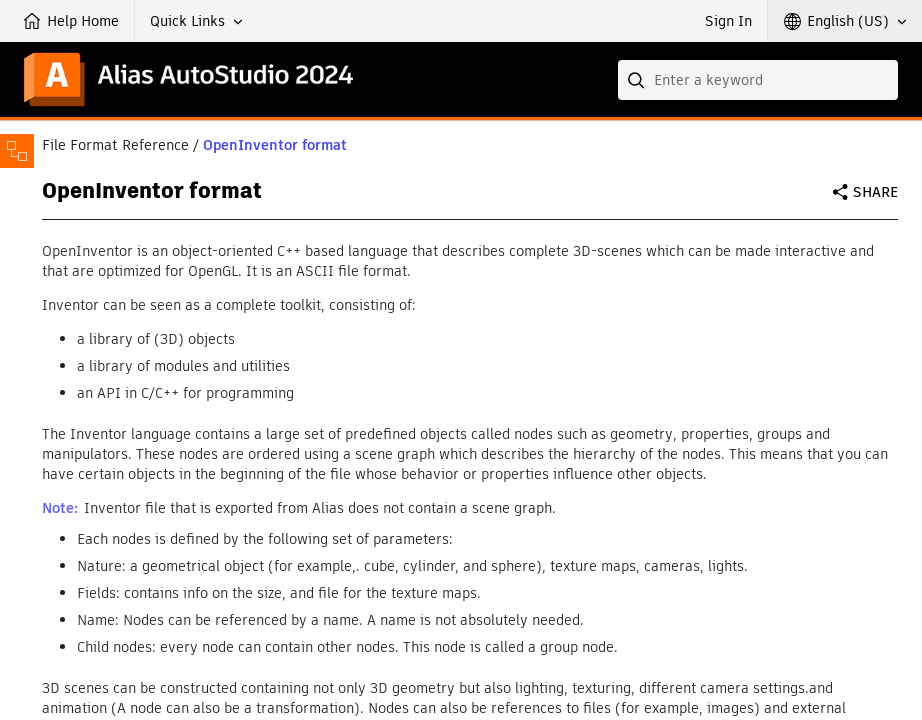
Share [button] (875, 192)
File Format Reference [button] (115, 145)
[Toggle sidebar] (17, 151)
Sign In (728, 21)
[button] (196, 21)
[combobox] (758, 80)
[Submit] (638, 80)
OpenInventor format (275, 145)
